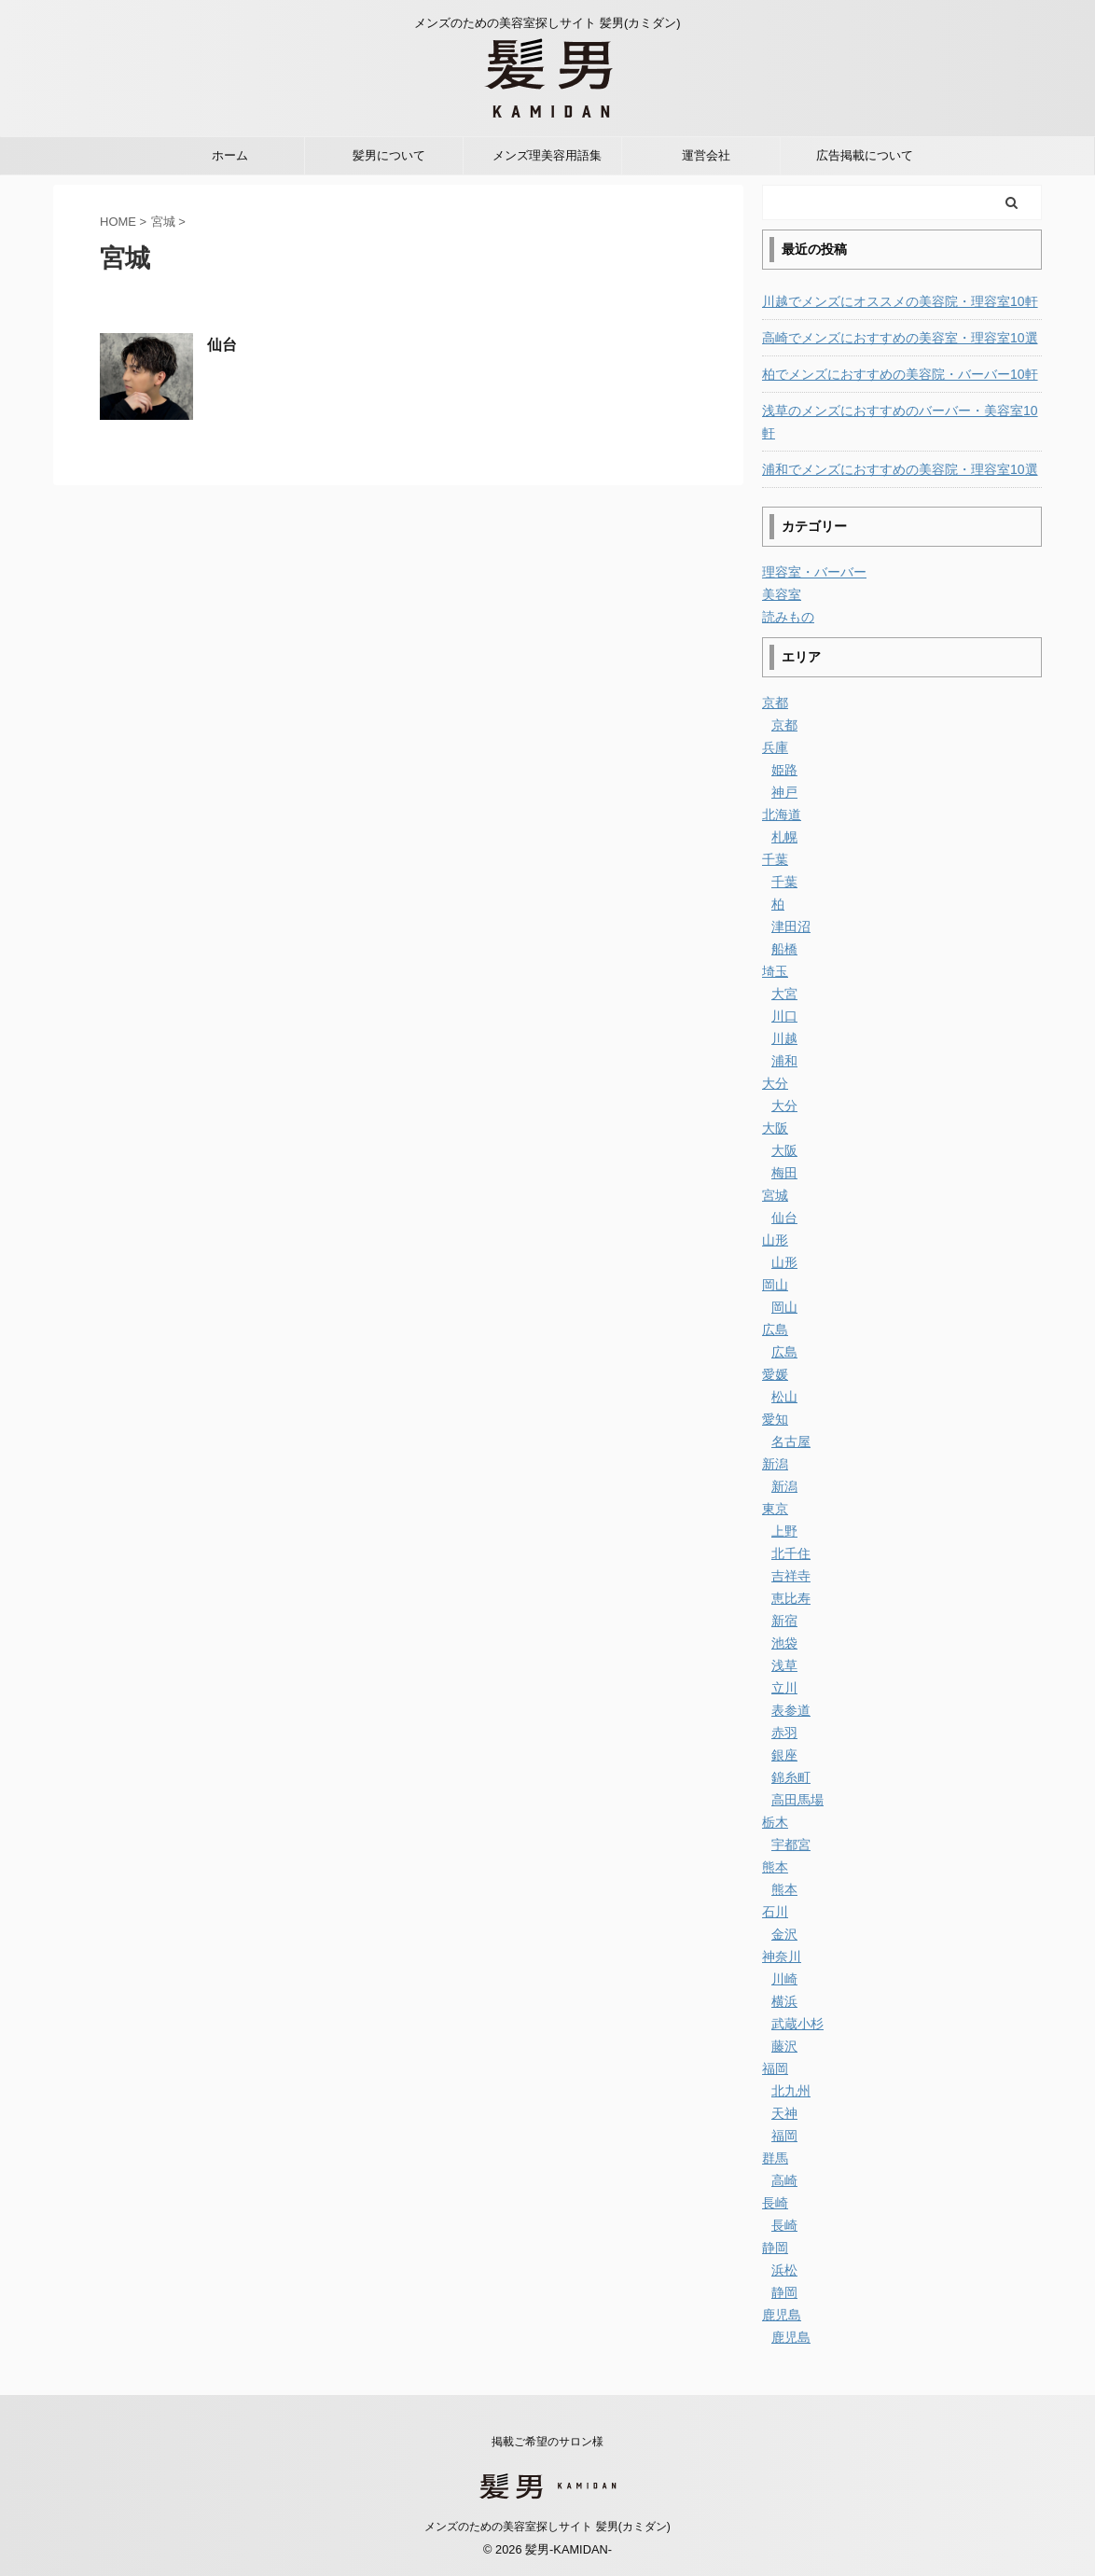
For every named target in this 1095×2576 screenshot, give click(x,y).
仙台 (222, 345)
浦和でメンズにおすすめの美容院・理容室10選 (900, 469)
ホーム (230, 155)
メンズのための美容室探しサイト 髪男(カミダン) (547, 2526)
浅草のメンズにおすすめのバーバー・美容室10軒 (900, 421)
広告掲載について (864, 155)
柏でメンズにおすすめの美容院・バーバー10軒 (900, 374)
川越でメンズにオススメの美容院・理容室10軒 (900, 301)
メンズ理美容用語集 (547, 155)
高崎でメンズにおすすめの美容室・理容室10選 (900, 337)
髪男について (389, 155)
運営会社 (706, 155)
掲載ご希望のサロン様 (547, 2441)
